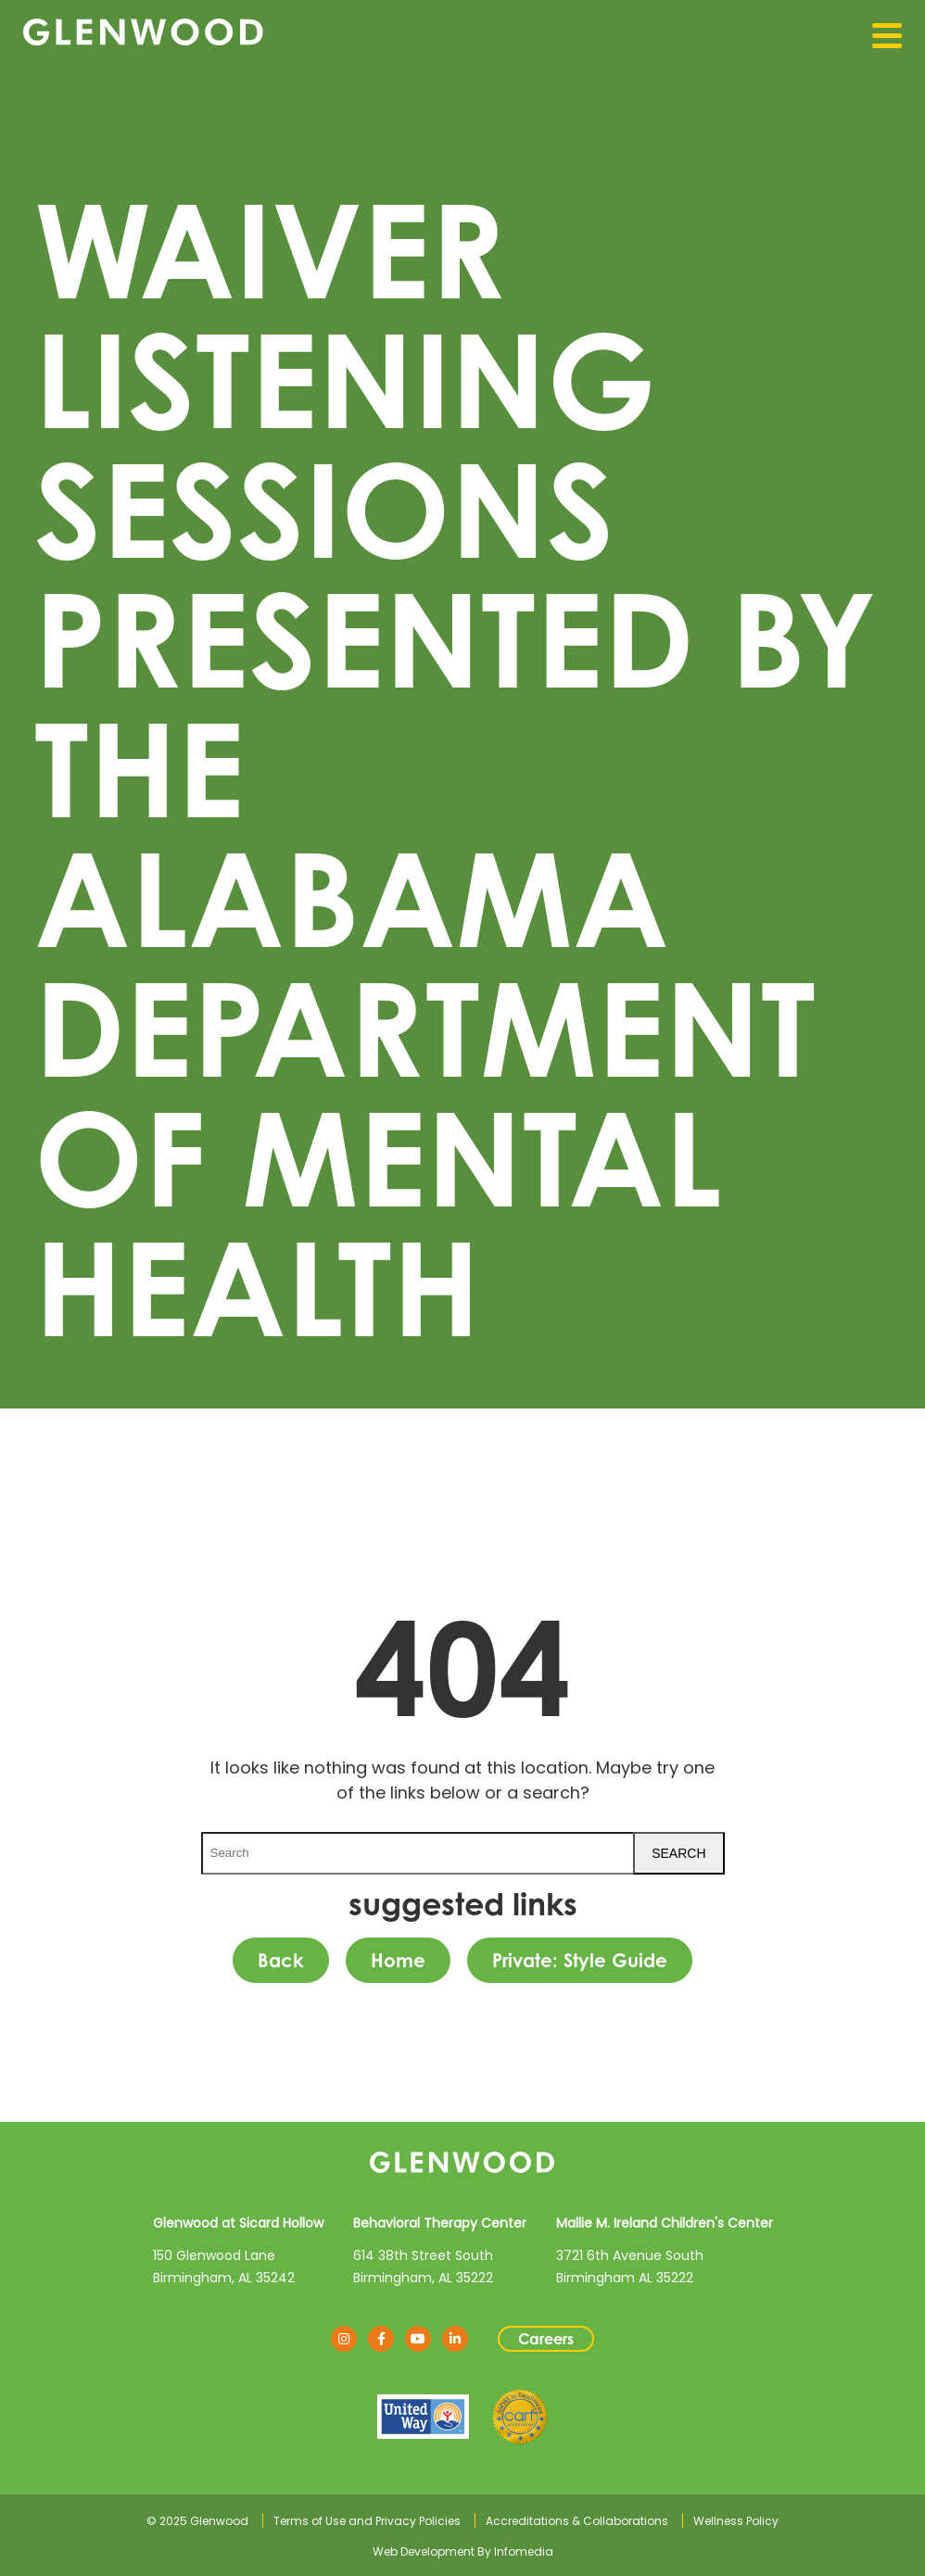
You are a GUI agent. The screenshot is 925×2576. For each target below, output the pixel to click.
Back (281, 1960)
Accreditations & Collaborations (577, 2521)
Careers (546, 2339)
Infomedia (523, 2551)
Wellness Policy (736, 2521)
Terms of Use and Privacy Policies (367, 2521)
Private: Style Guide (579, 1960)
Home (398, 1960)
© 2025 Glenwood (197, 2521)
